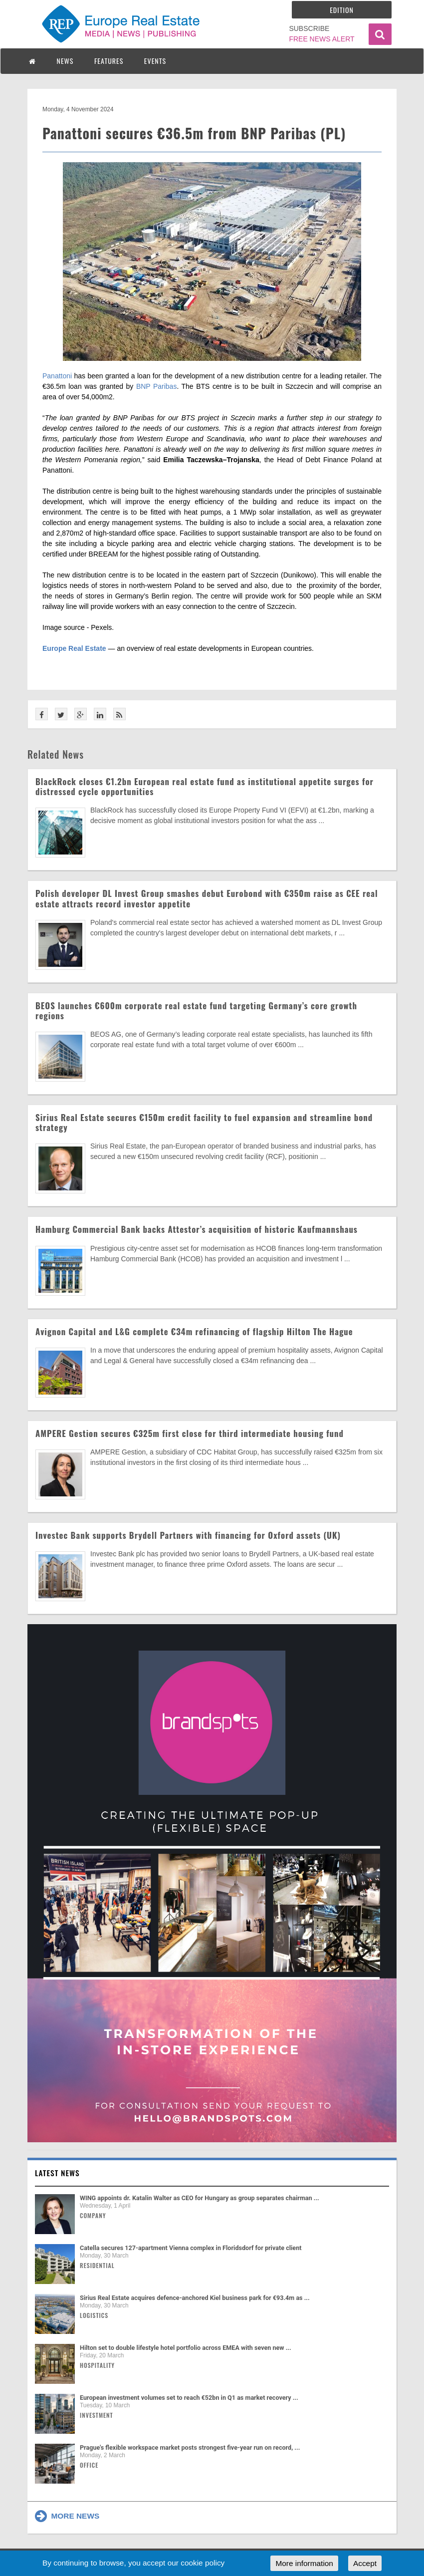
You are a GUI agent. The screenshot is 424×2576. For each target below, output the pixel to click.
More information (304, 2563)
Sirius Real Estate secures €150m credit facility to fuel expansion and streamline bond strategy (204, 1122)
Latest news (57, 2172)
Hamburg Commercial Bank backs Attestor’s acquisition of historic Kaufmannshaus (196, 1229)
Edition (342, 9)
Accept (365, 2563)
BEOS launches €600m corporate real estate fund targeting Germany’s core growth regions (196, 1010)
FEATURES (108, 60)
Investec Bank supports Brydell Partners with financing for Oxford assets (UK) (188, 1535)
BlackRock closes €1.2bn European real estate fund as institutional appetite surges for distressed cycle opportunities (204, 786)
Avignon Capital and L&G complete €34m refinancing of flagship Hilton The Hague (194, 1331)
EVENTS (155, 60)
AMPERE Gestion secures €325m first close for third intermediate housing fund (189, 1433)
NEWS (65, 60)
